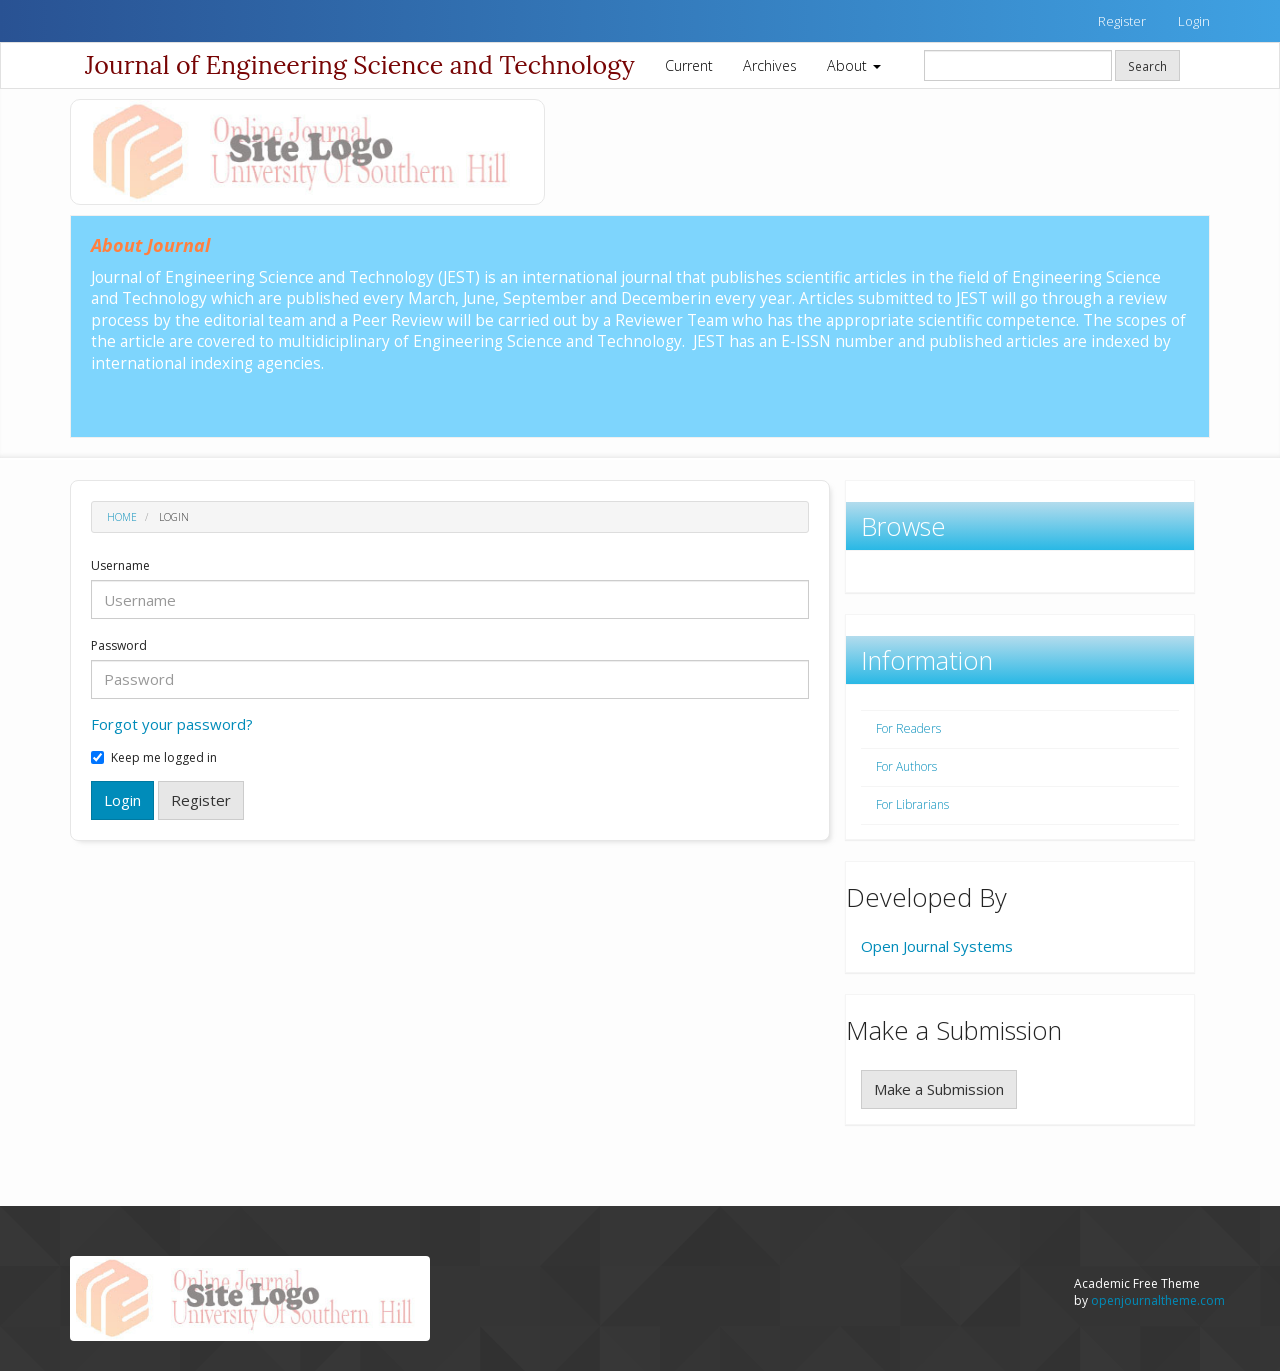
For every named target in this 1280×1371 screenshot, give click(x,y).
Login (1194, 21)
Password (119, 646)
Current (689, 65)
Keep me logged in (154, 758)
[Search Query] (1018, 65)
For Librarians (912, 804)
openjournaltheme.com (1158, 1300)
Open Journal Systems (937, 946)
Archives (770, 65)
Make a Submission (939, 1089)
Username (120, 566)
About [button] (854, 65)
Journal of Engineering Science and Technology (360, 65)
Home (122, 517)
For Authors (906, 766)
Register (1122, 21)
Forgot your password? (172, 724)
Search (1147, 66)
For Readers (908, 728)
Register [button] (201, 800)
